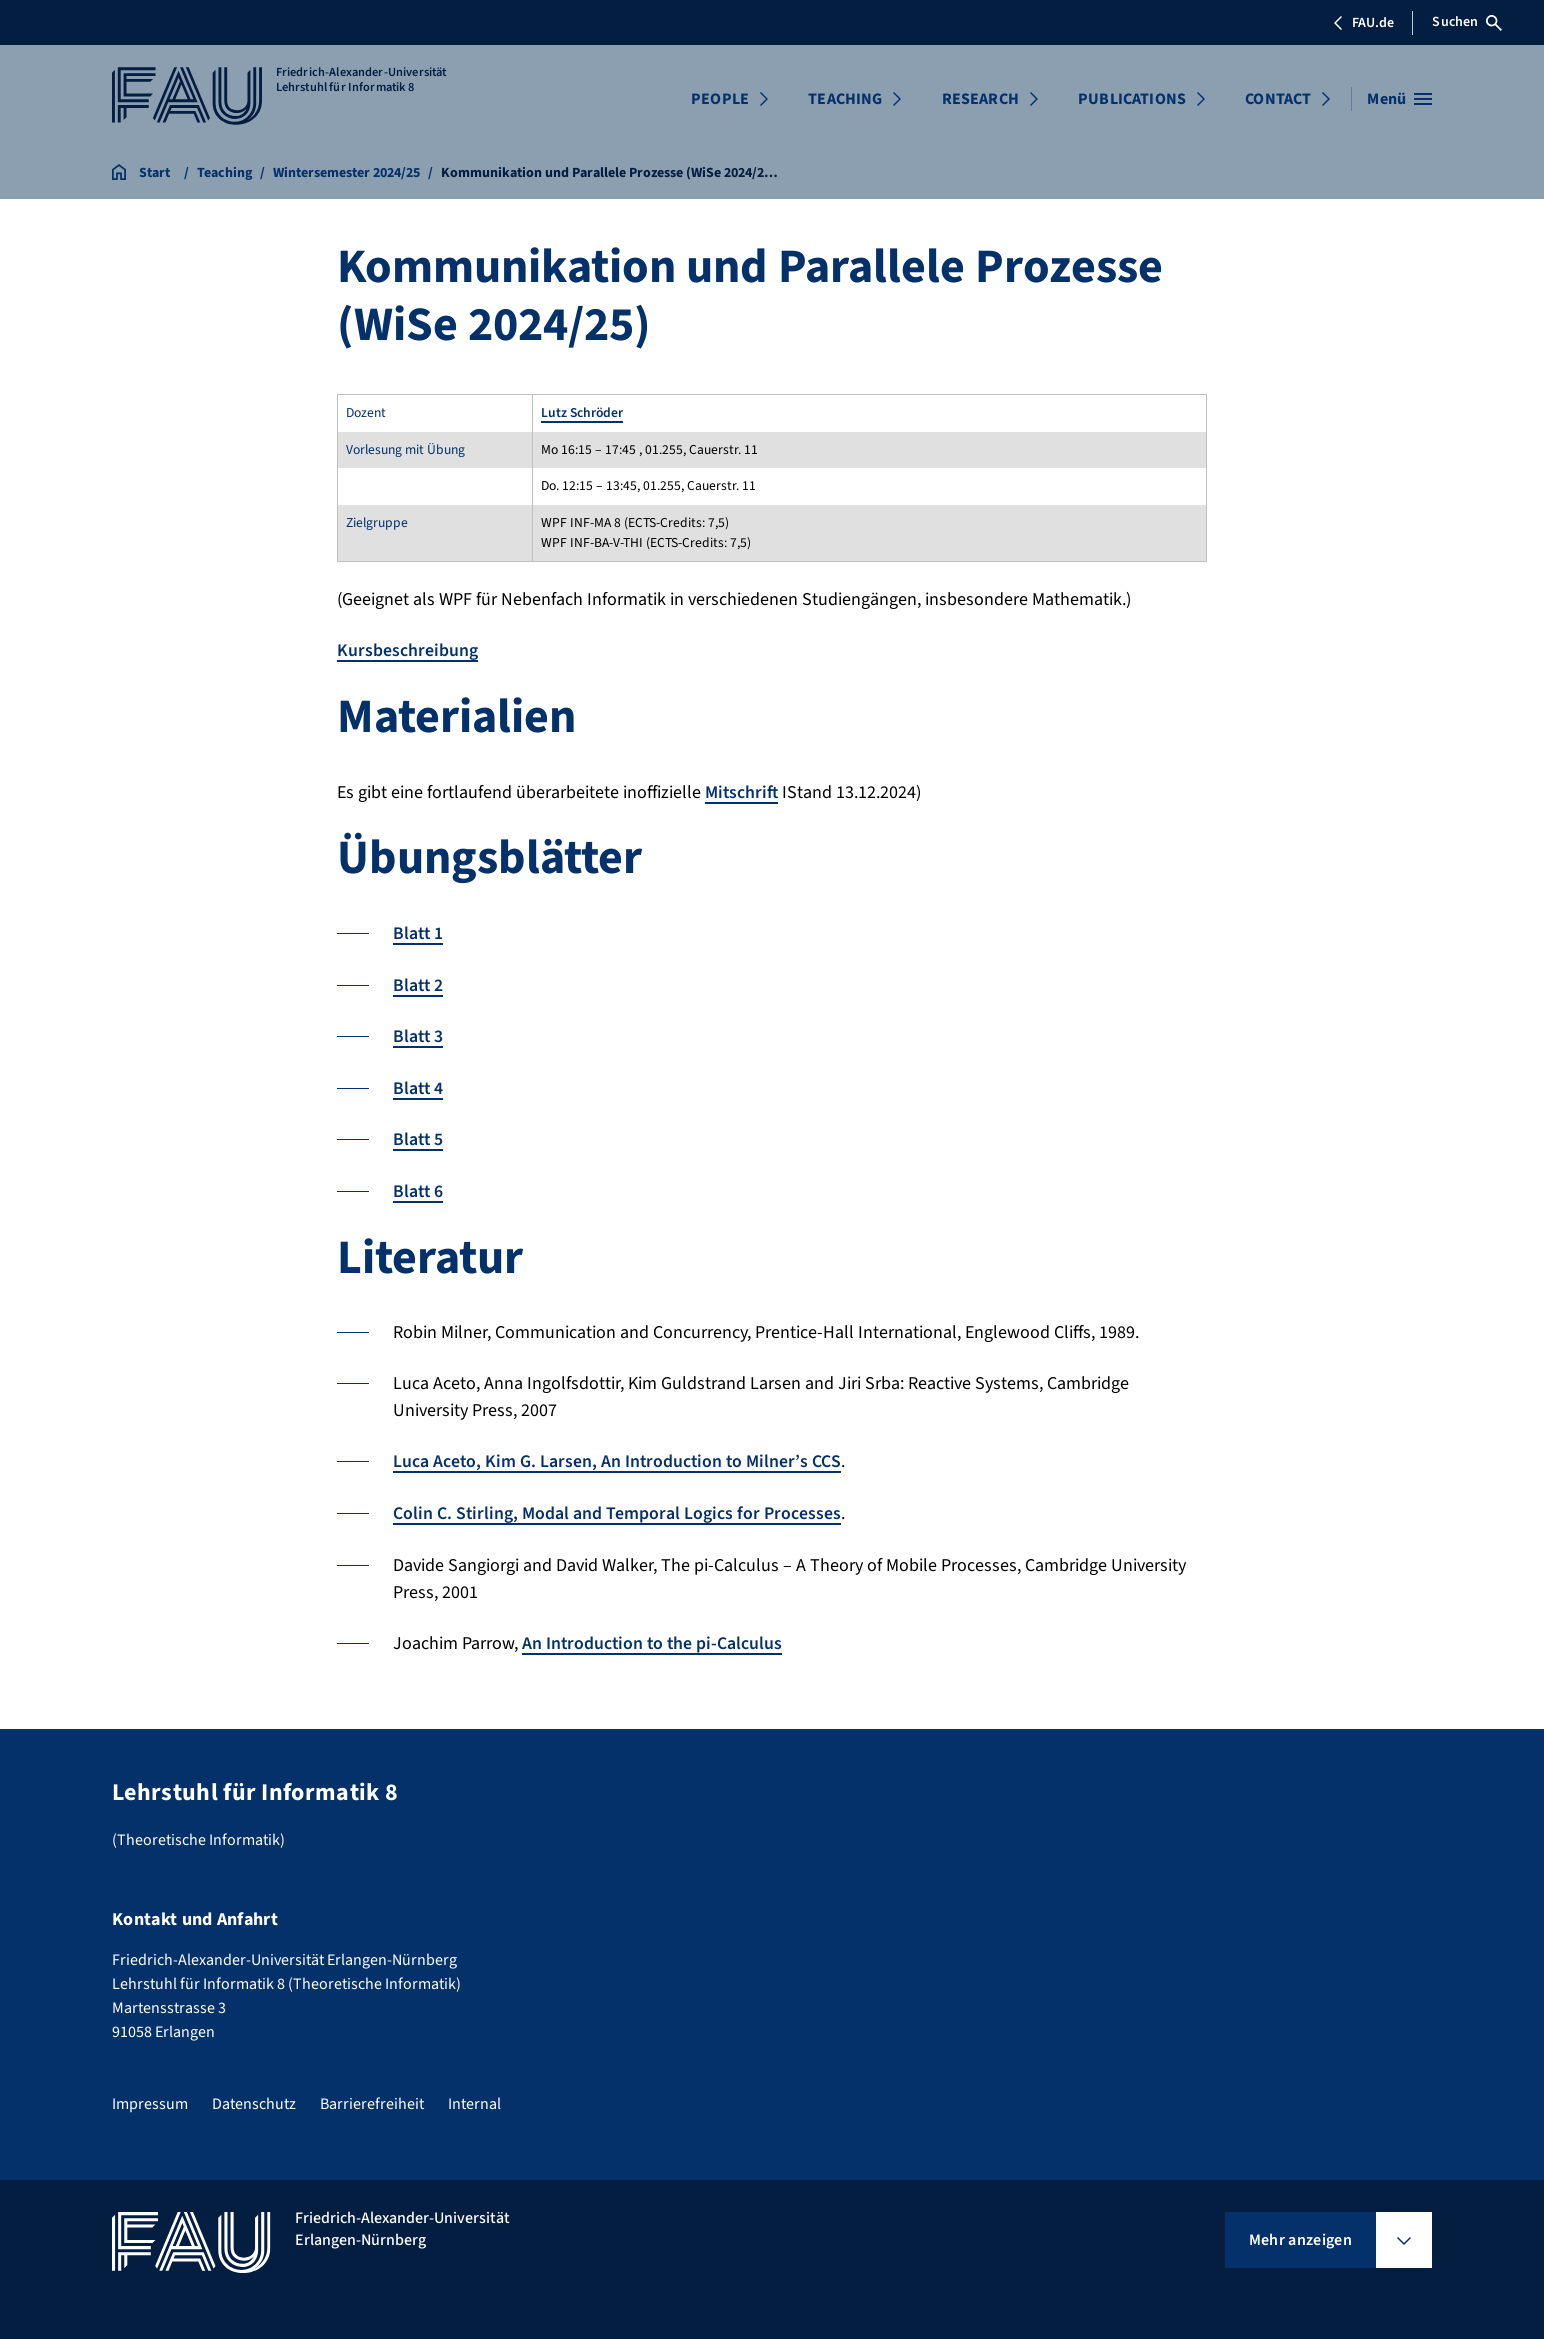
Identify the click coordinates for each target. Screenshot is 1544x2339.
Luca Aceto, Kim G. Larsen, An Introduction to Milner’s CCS (618, 1457)
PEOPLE (720, 99)
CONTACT (1278, 99)
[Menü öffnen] (1399, 99)
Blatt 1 (419, 932)
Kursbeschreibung (407, 650)
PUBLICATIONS (1132, 99)
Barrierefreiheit (372, 2097)
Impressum (150, 2097)
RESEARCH (980, 99)
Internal (474, 2097)
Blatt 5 (419, 1136)
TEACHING (845, 99)
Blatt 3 (419, 1034)
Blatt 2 (419, 983)
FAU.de (1363, 23)
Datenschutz (254, 2097)
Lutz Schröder (582, 412)
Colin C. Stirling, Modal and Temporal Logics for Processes (617, 1508)
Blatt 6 (419, 1187)
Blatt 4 (419, 1085)
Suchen (1467, 22)
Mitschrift (742, 791)
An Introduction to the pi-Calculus (654, 1637)
